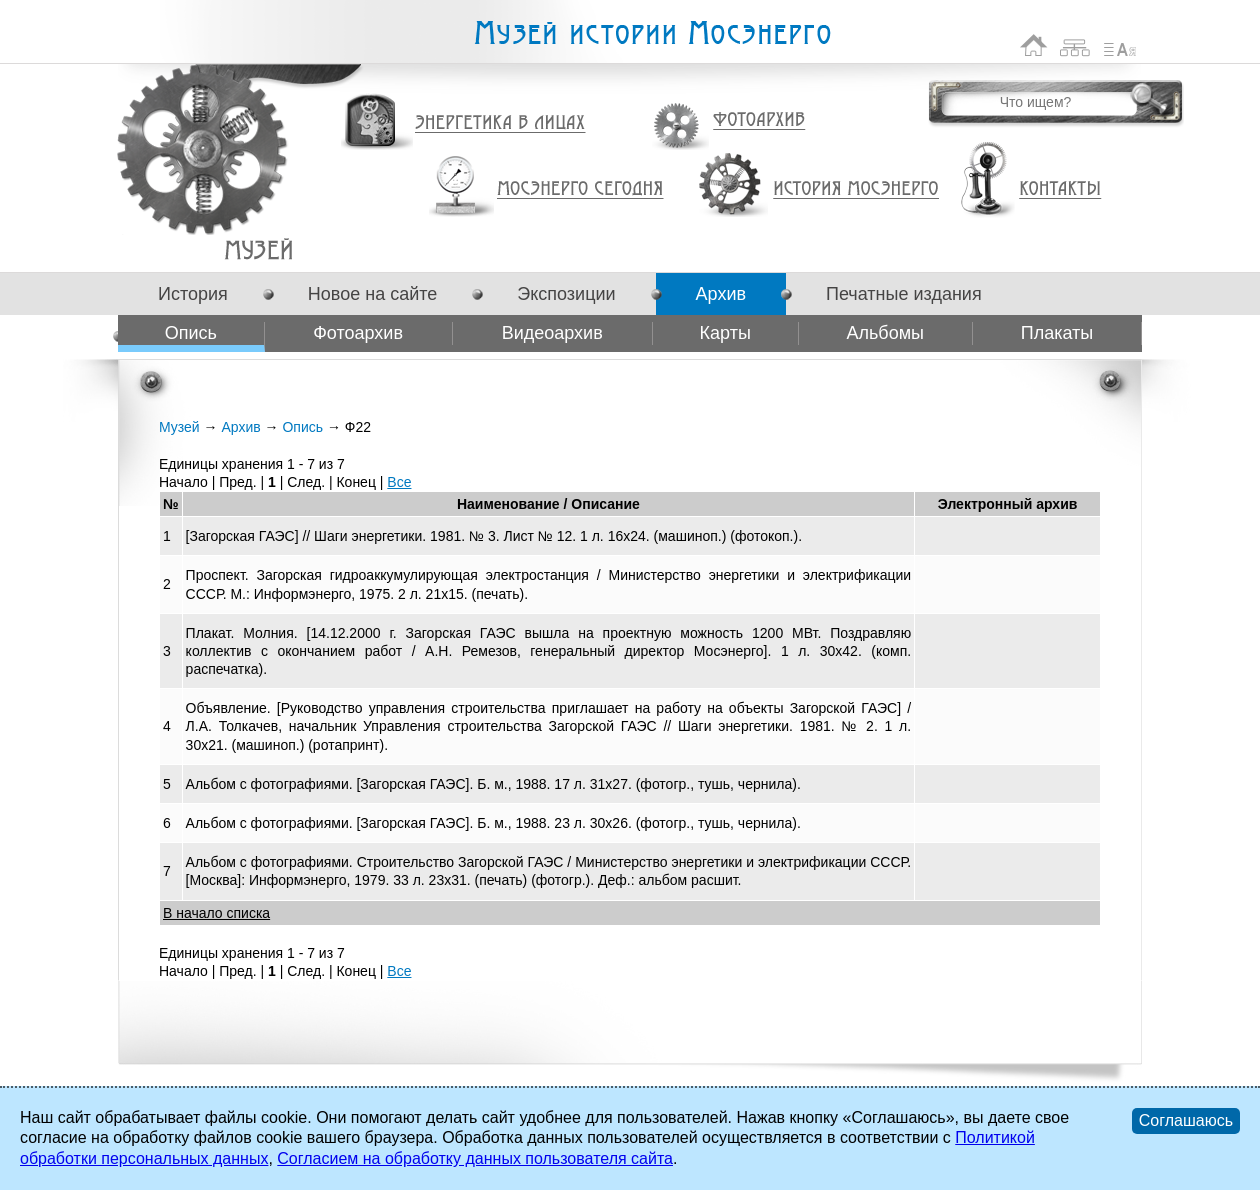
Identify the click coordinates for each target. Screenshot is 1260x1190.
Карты (725, 333)
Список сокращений (1120, 45)
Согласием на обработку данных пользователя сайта (475, 1158)
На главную (1034, 45)
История (193, 294)
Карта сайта (1075, 45)
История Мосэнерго (856, 189)
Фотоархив (758, 120)
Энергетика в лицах (500, 123)
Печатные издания (904, 294)
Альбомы (885, 333)
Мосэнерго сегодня (580, 189)
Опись (191, 333)
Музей (179, 427)
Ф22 (258, 249)
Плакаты (1057, 333)
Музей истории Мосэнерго (652, 33)
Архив (721, 294)
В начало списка (216, 913)
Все (399, 482)
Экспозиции (566, 294)
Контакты (1060, 189)
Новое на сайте (372, 294)
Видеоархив (552, 333)
